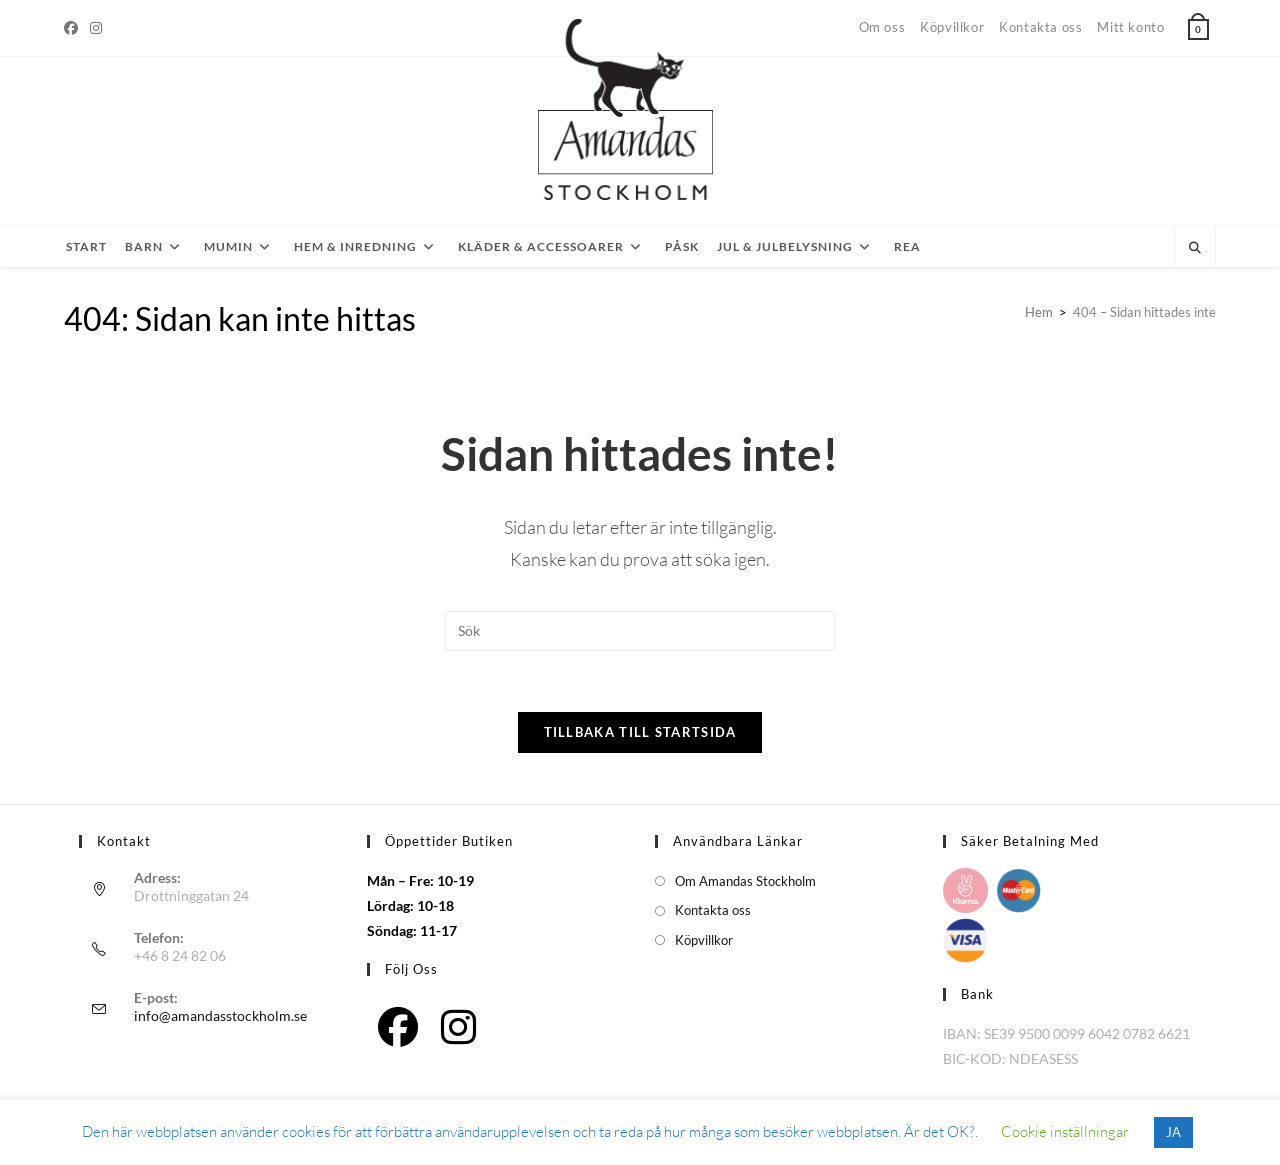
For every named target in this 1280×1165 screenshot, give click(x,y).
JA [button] (1173, 1132)
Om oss (882, 27)
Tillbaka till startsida (640, 732)
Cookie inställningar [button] (1065, 1131)
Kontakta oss (1040, 27)
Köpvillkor (952, 27)
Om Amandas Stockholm (745, 881)
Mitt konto (1130, 27)
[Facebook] (74, 28)
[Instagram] (96, 28)
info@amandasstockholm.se (220, 1015)
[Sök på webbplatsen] (1195, 248)
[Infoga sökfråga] (640, 631)
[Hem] (1039, 312)
